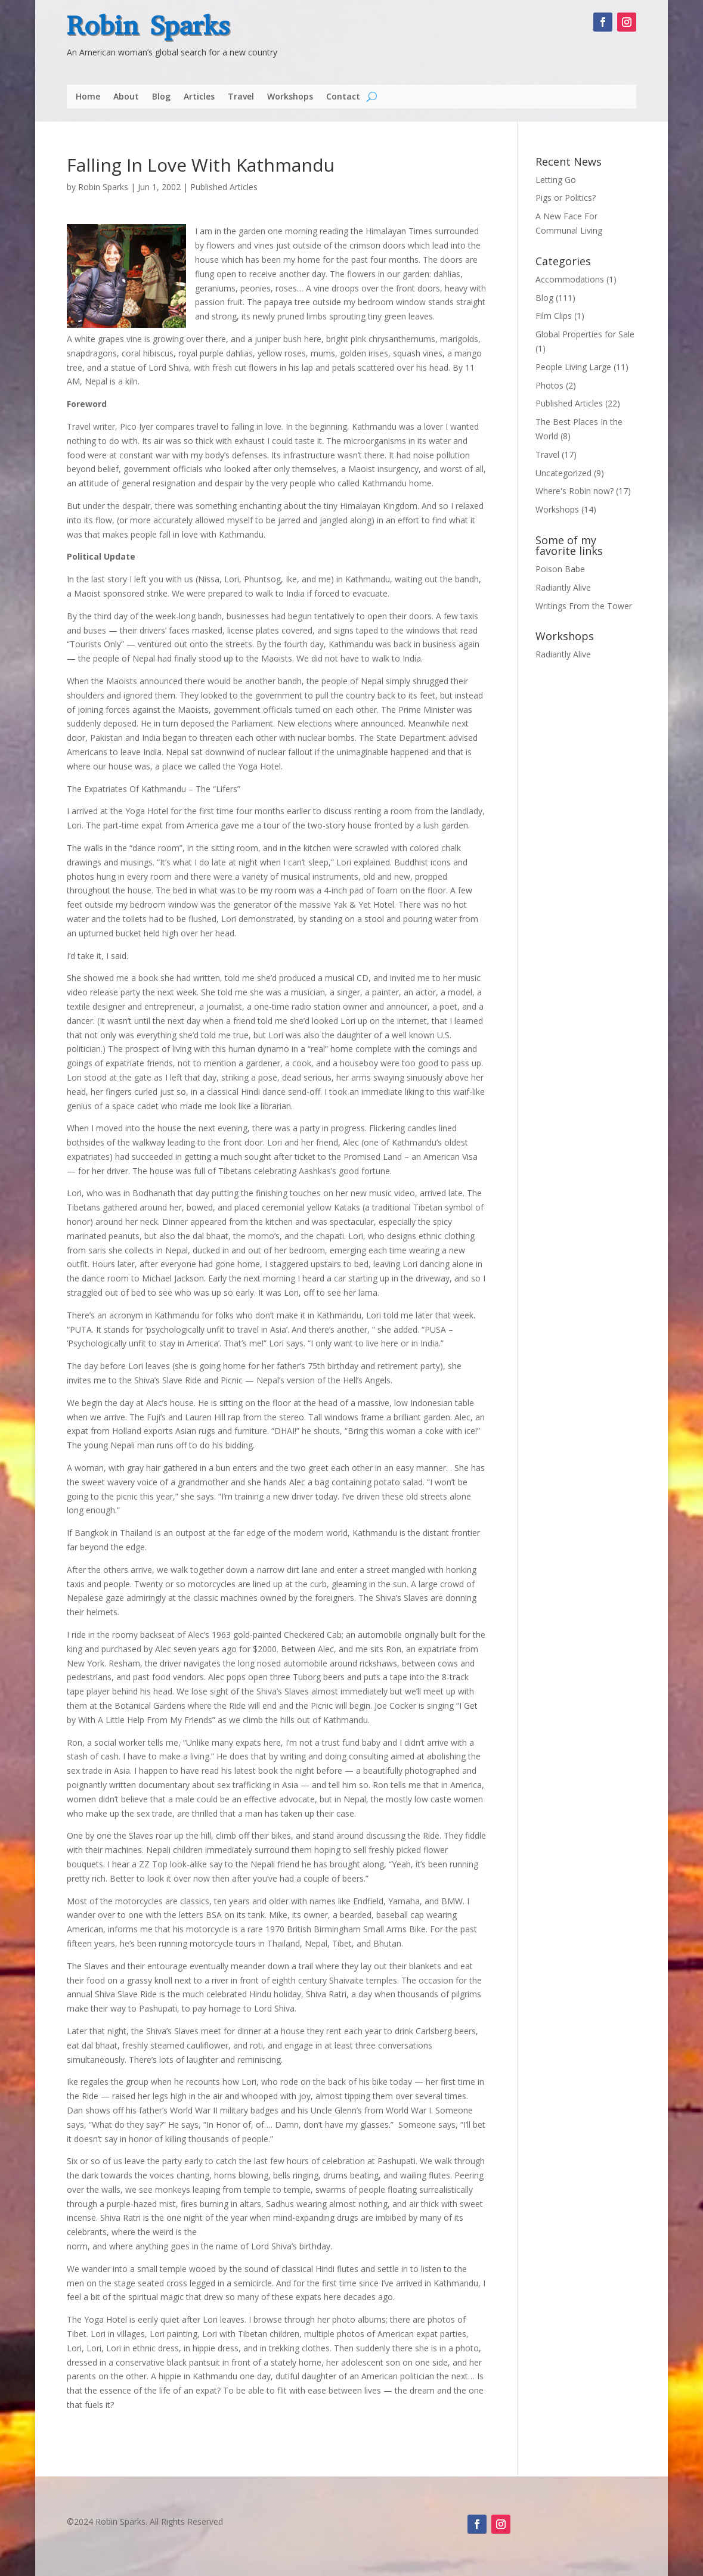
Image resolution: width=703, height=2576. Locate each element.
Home (88, 97)
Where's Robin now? (574, 490)
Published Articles (224, 187)
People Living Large (573, 367)
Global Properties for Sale (584, 334)
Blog (161, 97)
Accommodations (569, 279)
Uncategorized (563, 473)
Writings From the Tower (583, 606)
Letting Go (555, 179)
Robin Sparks (148, 26)
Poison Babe (560, 569)
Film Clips (553, 315)
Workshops (290, 97)
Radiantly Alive (563, 587)
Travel (241, 97)
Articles (199, 97)
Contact (343, 97)
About (126, 97)
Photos (549, 385)
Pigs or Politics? (565, 197)
